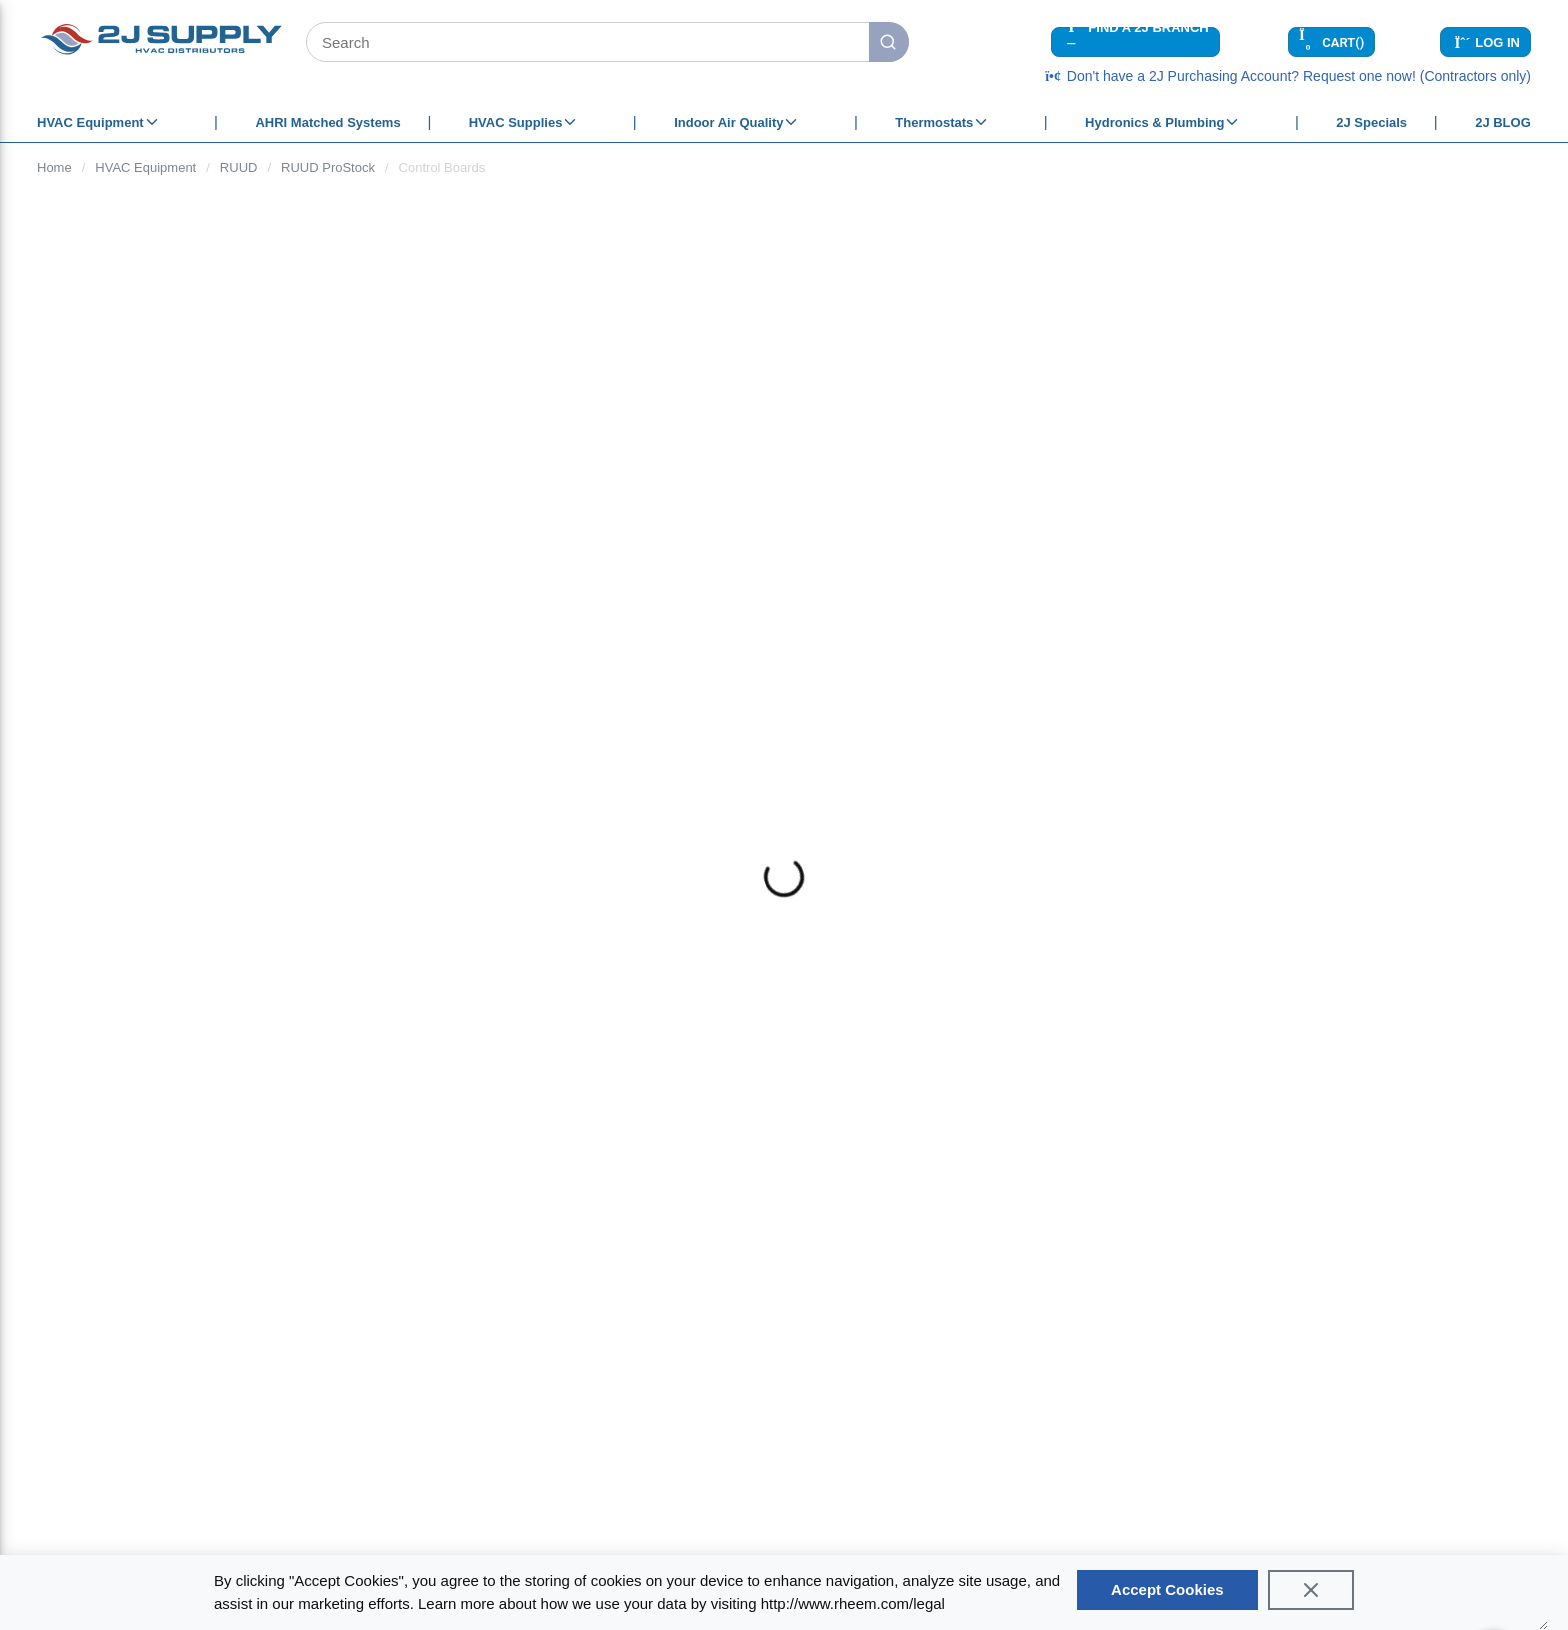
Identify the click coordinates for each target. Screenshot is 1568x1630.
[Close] (1311, 1590)
